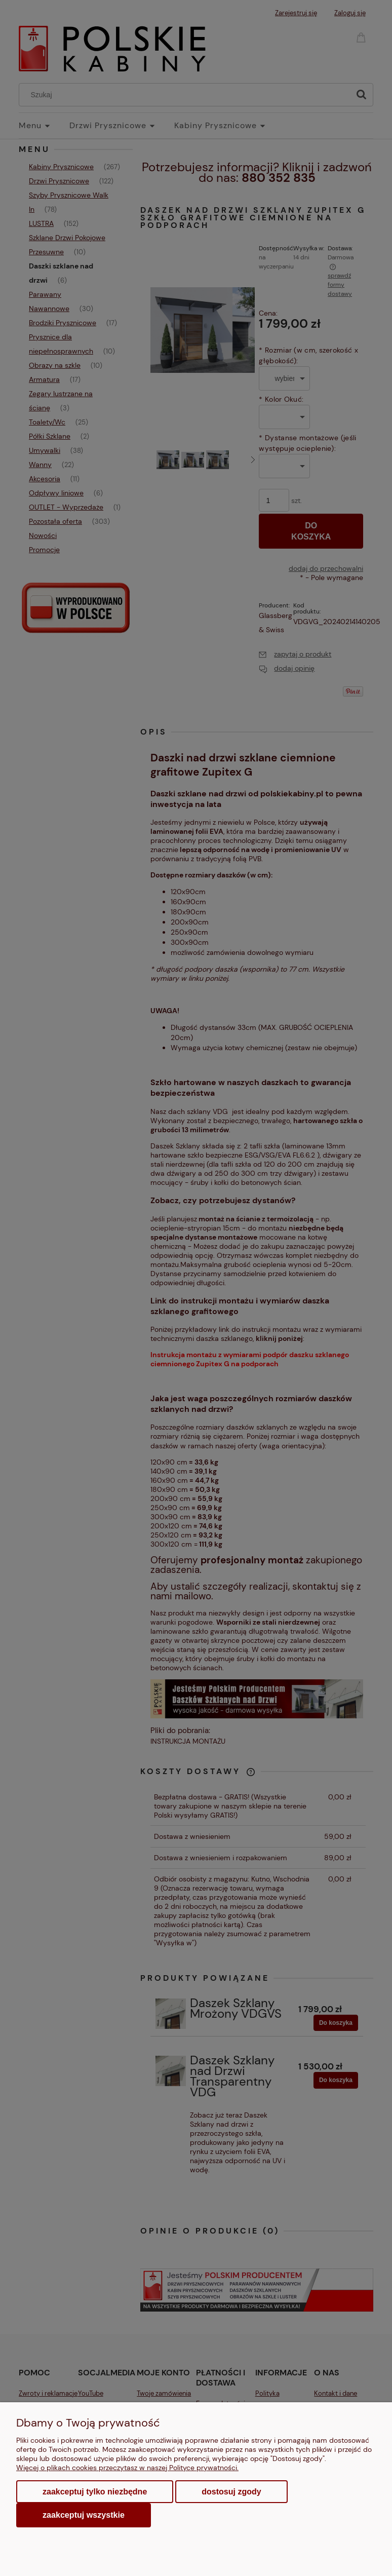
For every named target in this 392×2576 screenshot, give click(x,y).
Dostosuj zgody (231, 2491)
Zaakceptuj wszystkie (84, 2514)
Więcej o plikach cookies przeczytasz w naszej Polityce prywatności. (127, 2467)
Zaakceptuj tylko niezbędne (95, 2491)
